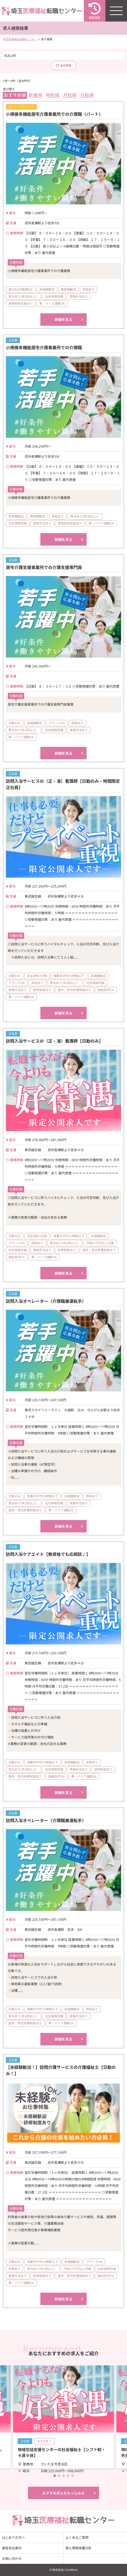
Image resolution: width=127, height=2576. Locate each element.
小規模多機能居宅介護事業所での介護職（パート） (54, 114)
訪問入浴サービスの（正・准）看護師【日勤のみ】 (54, 1041)
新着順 (35, 95)
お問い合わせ (12, 2558)
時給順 (52, 95)
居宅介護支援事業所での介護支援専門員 (44, 567)
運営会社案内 (12, 2548)
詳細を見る (63, 319)
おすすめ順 (15, 95)
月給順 (70, 95)
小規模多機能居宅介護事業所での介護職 (44, 347)
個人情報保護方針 (78, 2548)
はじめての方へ (13, 2537)
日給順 (87, 95)
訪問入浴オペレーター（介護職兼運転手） (46, 1301)
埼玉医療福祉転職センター (20, 39)
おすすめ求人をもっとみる (63, 2493)
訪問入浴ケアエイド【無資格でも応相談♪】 (48, 1554)
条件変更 (63, 65)
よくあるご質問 (77, 2537)
